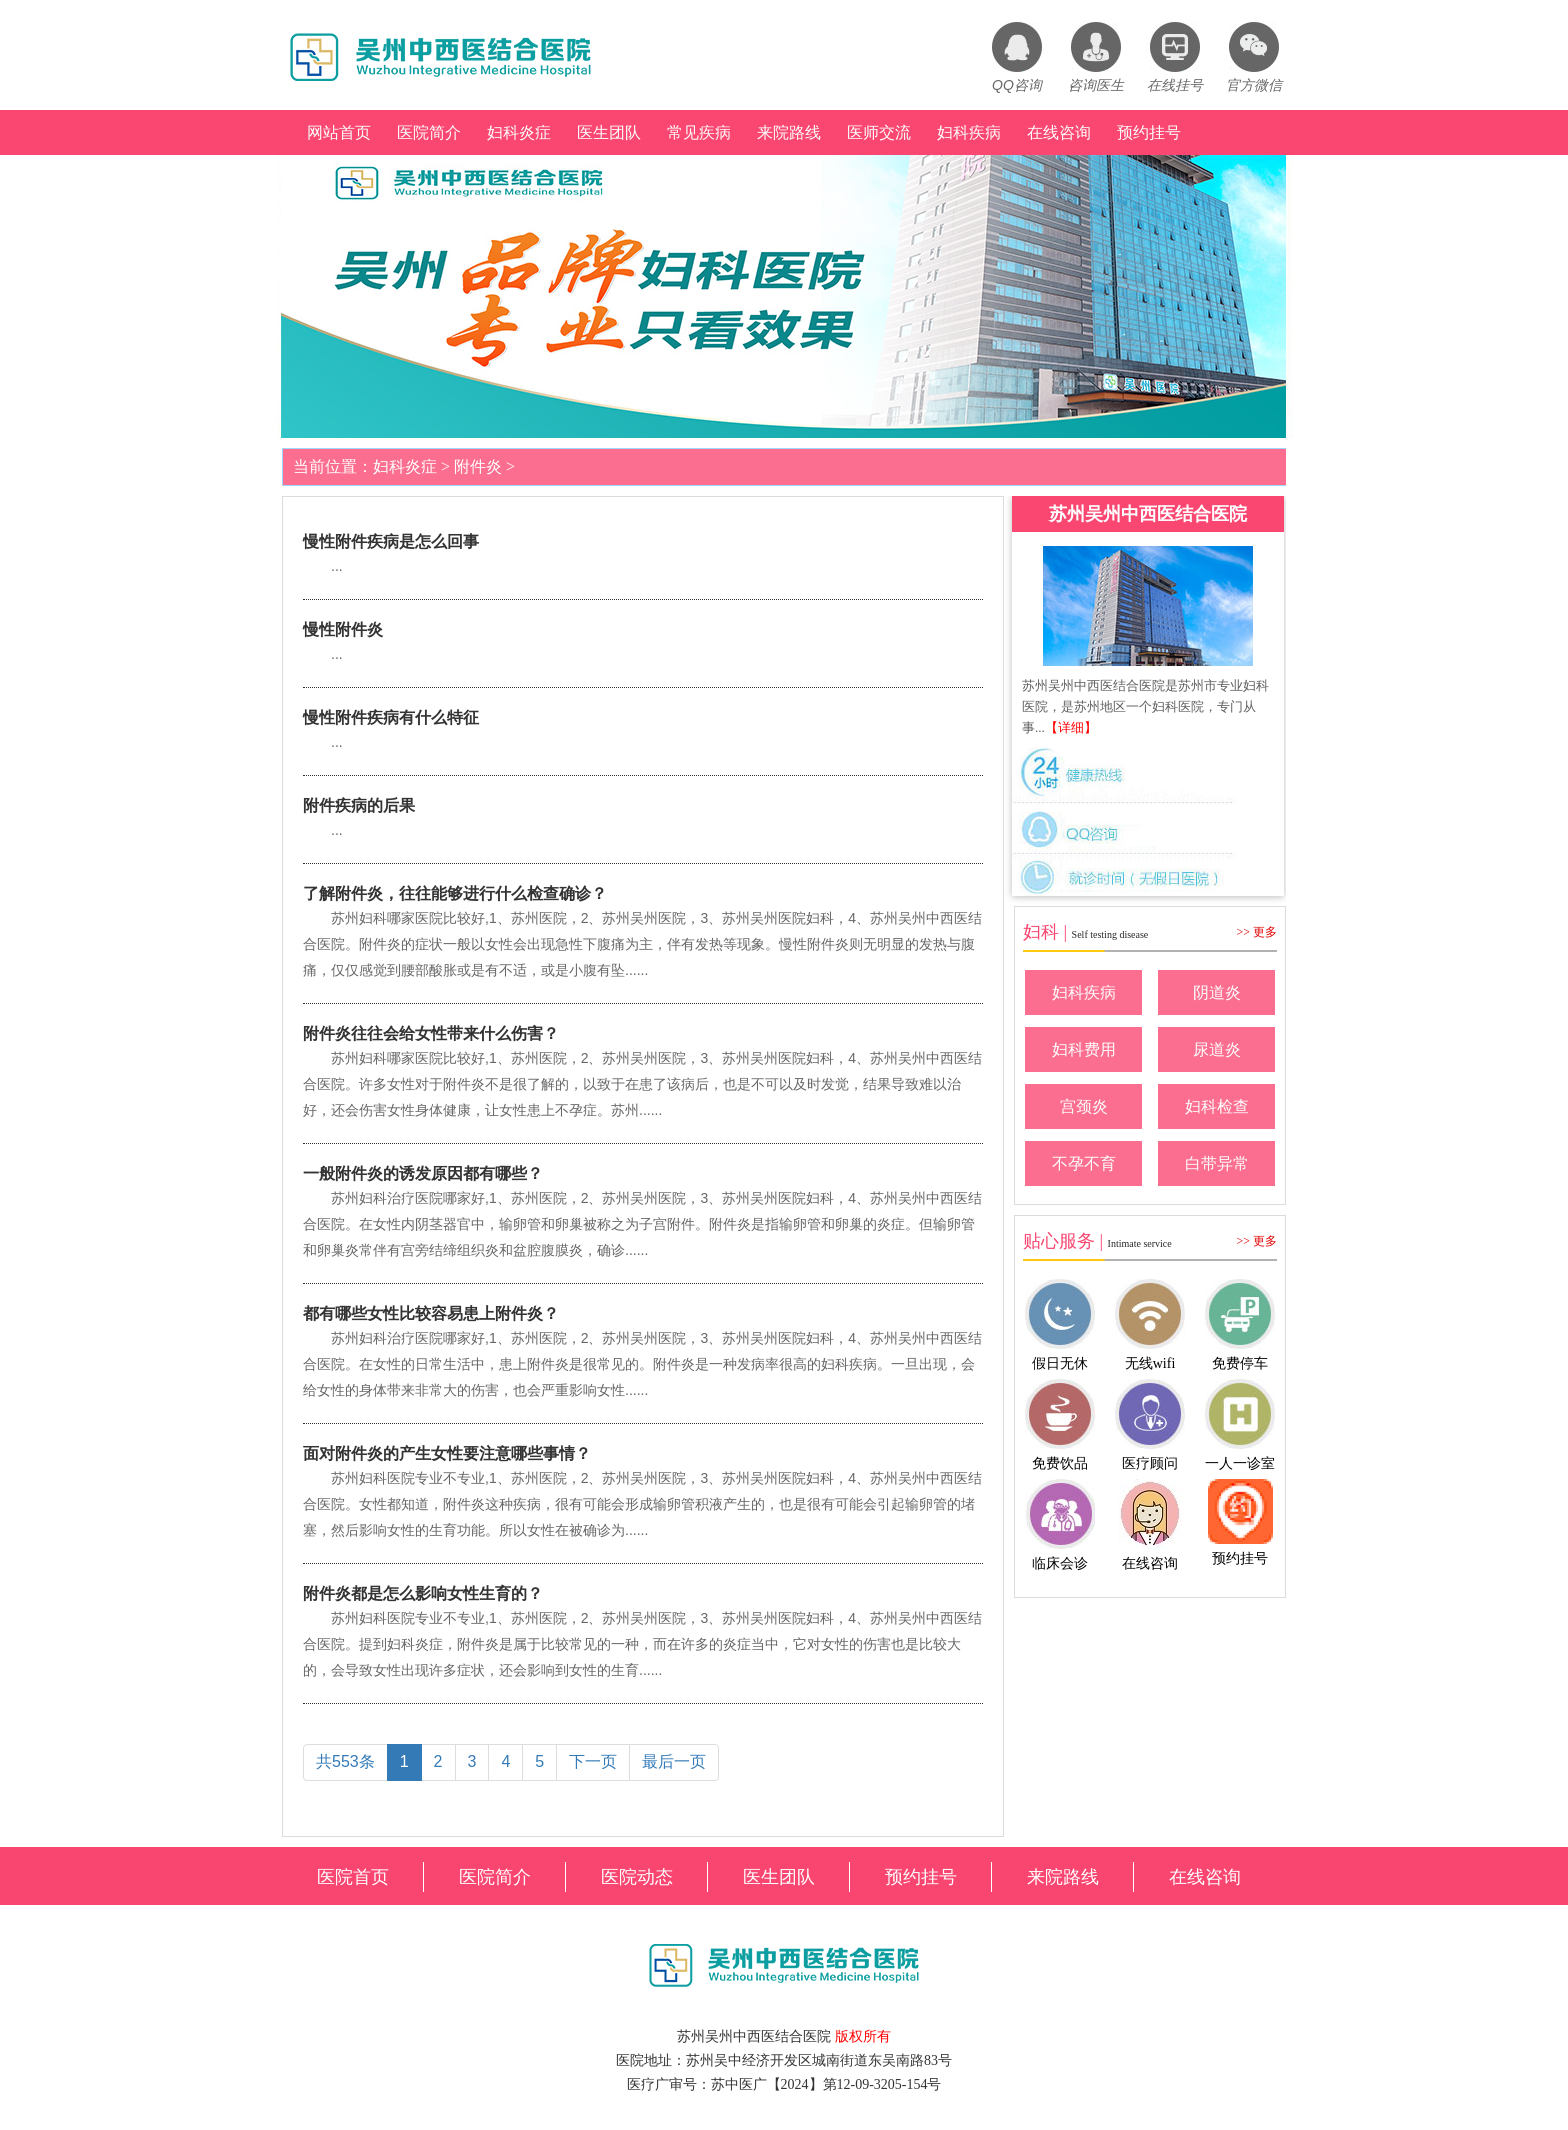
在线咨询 (1059, 132)
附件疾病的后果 (359, 805)
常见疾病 (699, 132)
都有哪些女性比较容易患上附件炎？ (431, 1313)
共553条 (345, 1761)
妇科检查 (1217, 1106)
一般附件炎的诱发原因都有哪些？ (423, 1173)
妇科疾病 (969, 132)
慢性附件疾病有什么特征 (391, 717)
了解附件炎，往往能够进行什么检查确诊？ (455, 893)
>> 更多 (1256, 932)
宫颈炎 (1084, 1106)
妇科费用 (1084, 1049)
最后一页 (674, 1761)
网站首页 (339, 132)
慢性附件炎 (343, 629)
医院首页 (353, 1877)
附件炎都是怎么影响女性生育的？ (423, 1593)
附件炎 (478, 466)
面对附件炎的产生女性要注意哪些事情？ (447, 1453)
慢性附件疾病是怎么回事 (391, 541)
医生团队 (609, 132)
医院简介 (429, 132)
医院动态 (637, 1877)
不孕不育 (1084, 1163)
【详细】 (1071, 727)
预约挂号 (1149, 132)
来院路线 (789, 132)
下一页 (593, 1761)
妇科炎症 (519, 132)
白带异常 (1217, 1163)
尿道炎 (1217, 1049)
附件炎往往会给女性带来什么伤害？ (431, 1033)
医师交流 (879, 132)
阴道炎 (1217, 992)
